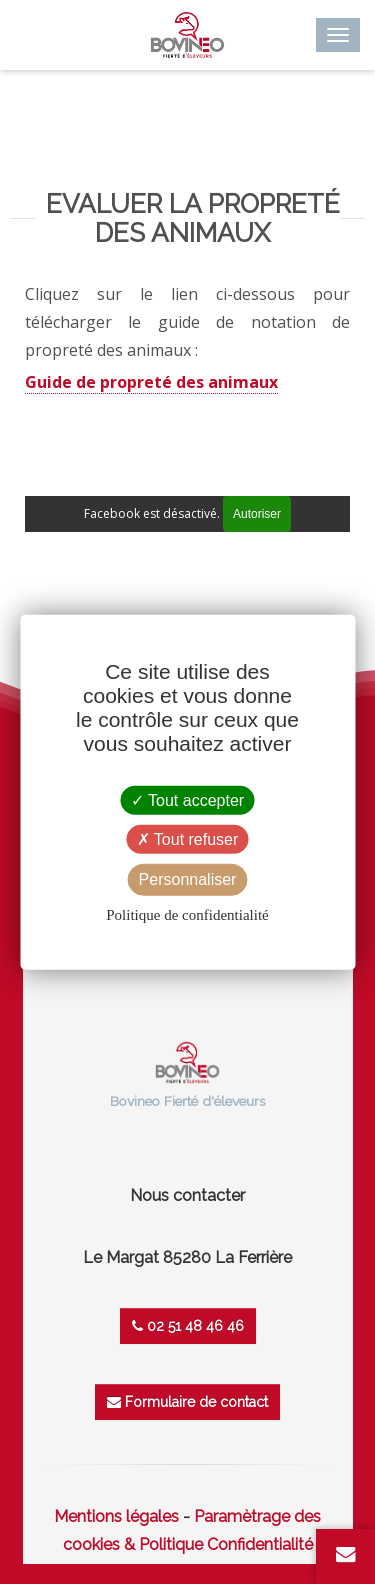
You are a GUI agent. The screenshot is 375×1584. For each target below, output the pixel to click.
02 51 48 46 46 (188, 1326)
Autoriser (257, 514)
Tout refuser (188, 839)
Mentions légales (116, 1516)
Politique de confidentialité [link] (187, 914)
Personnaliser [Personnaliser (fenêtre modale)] (188, 879)
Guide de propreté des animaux (151, 382)
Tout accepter (187, 800)
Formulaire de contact (187, 1402)
